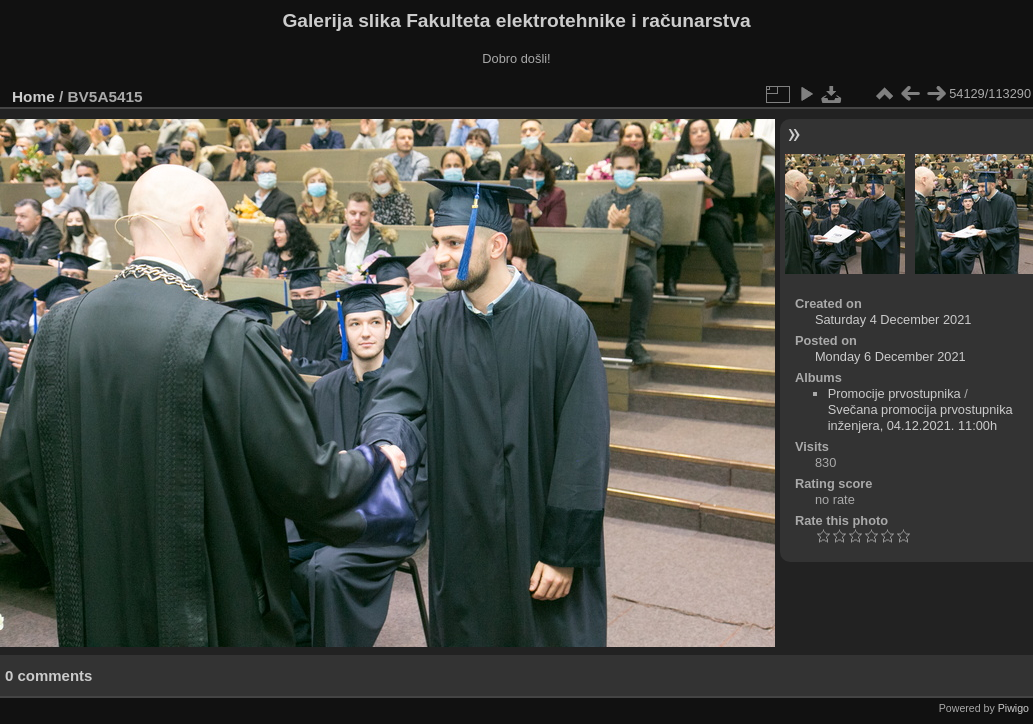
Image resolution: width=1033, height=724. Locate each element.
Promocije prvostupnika (894, 393)
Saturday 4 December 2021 (893, 319)
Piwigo (1013, 708)
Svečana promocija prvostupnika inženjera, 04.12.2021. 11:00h (920, 417)
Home (33, 96)
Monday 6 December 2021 (890, 356)
